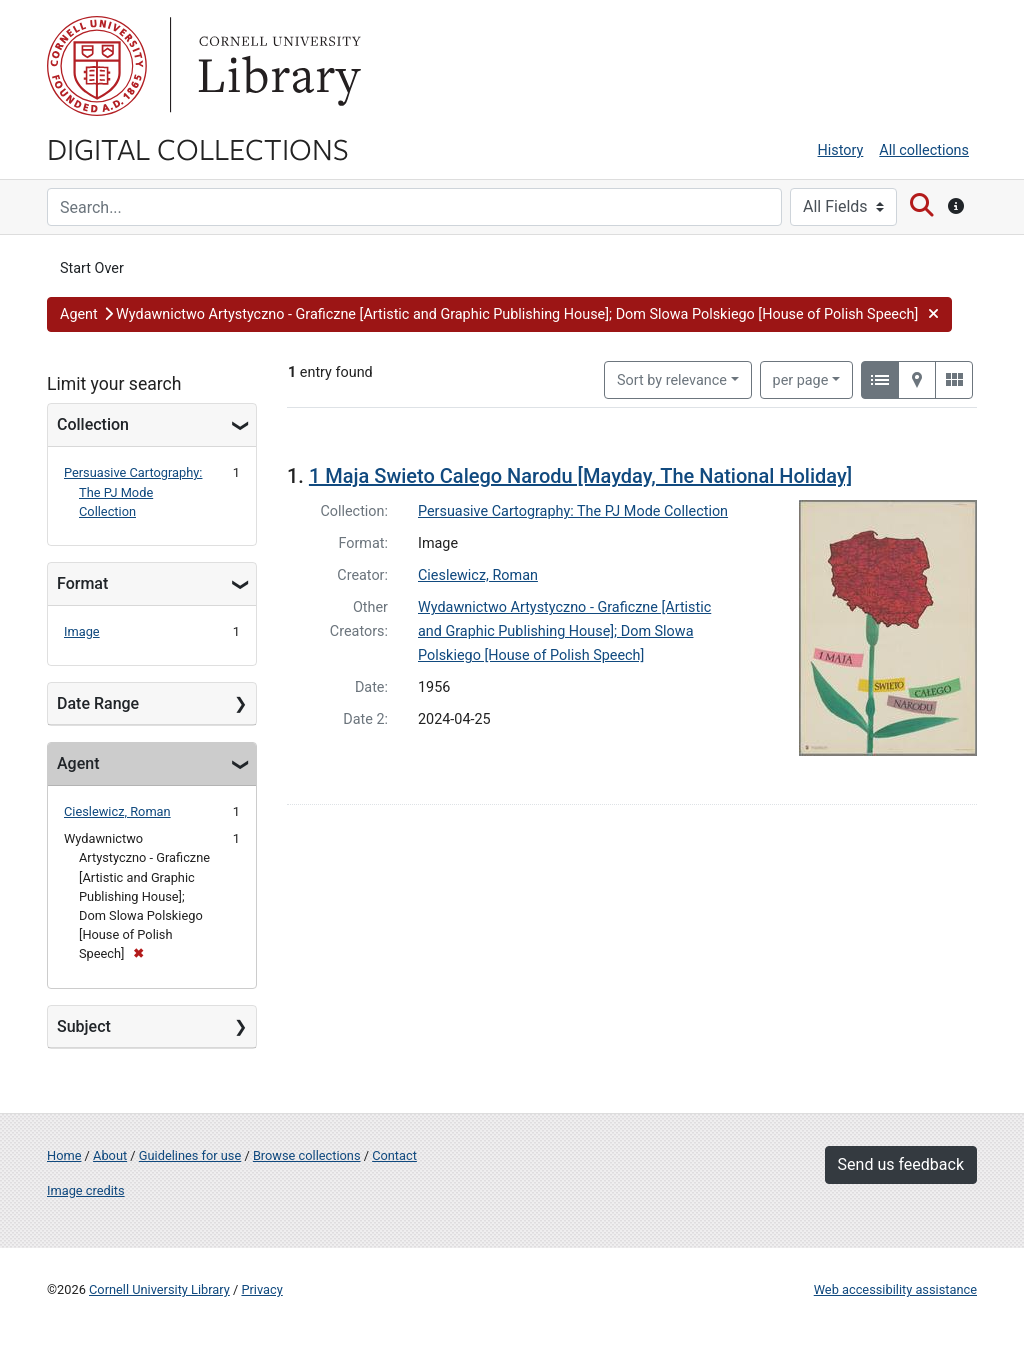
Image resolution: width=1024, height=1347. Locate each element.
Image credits (86, 1190)
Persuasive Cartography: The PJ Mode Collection (133, 491)
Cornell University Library (159, 1289)
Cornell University (97, 66)
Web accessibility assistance (895, 1289)
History (841, 150)
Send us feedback (901, 1164)
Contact (394, 1155)
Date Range (98, 703)
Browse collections (307, 1155)
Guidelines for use (190, 1155)
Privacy (261, 1289)
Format (82, 583)
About (110, 1155)
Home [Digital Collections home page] (64, 1155)
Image (82, 631)
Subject (84, 1026)
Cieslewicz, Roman (117, 811)
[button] (499, 315)
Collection (93, 424)
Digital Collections (198, 148)
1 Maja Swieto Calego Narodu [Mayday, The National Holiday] (580, 476)
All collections (924, 150)
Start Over (92, 268)
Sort (672, 380)
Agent (78, 763)
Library (277, 66)
